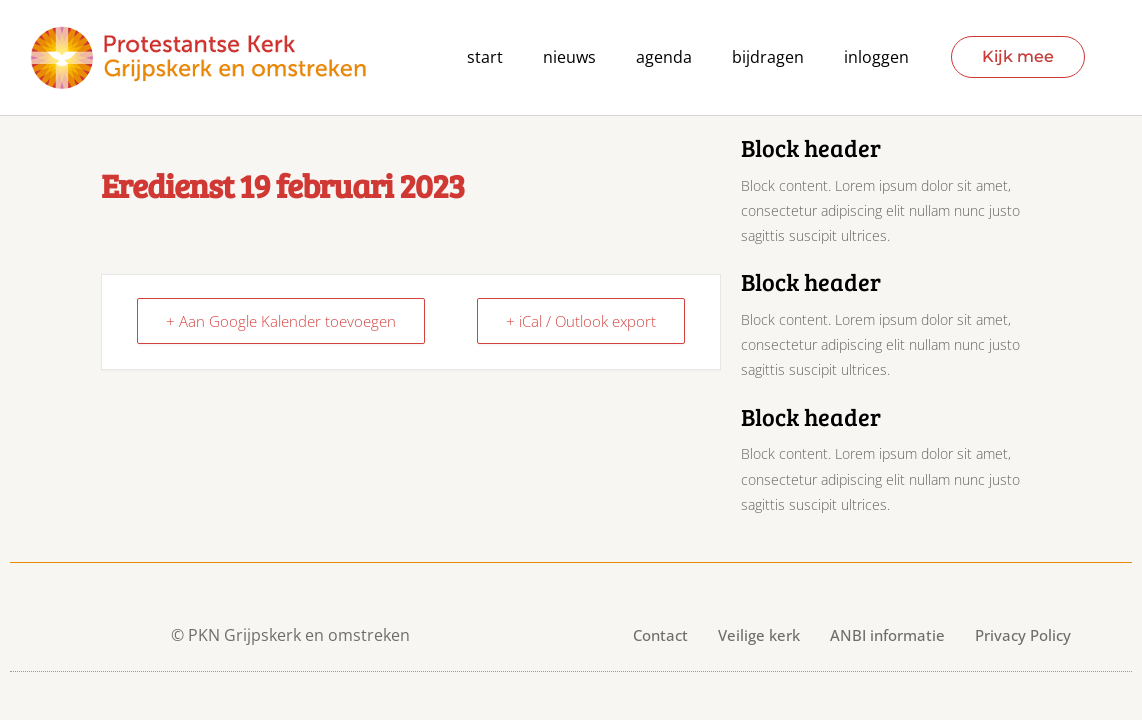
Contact (660, 635)
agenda (664, 57)
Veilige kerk (759, 635)
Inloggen (876, 57)
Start (485, 57)
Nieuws (569, 57)
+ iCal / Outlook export (581, 321)
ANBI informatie (887, 635)
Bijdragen (768, 57)
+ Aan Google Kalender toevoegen (281, 321)
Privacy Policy (1023, 635)
